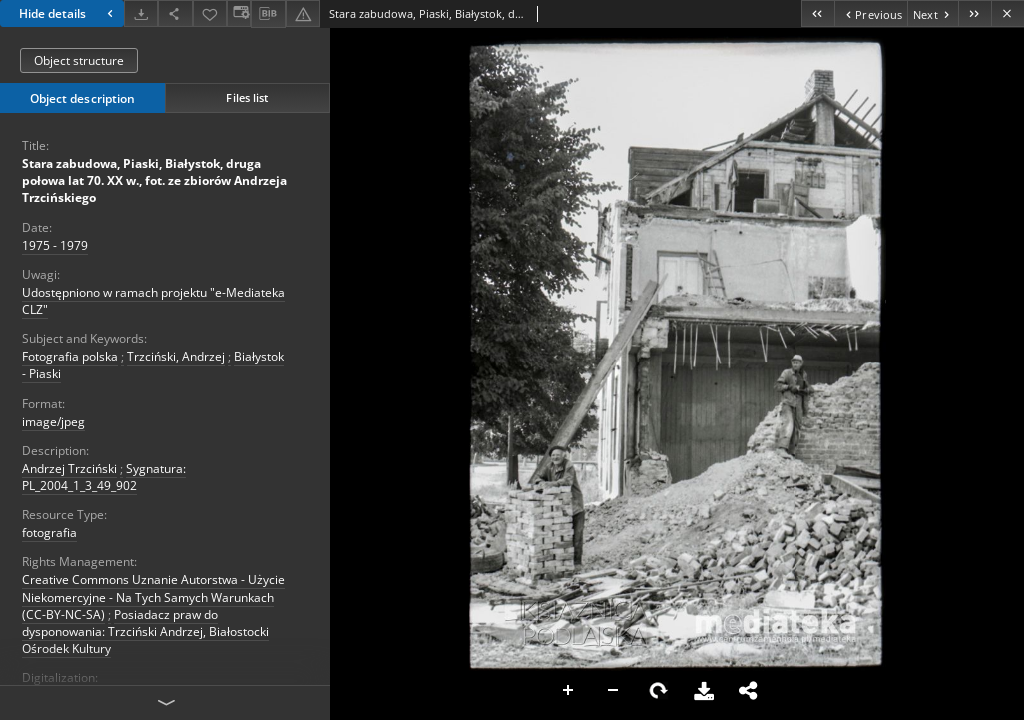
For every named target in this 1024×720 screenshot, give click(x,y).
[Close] (1007, 13)
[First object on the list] (817, 13)
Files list (247, 97)
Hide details (68, 13)
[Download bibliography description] (268, 14)
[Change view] (239, 13)
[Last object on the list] (974, 13)
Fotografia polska (70, 356)
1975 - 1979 (55, 245)
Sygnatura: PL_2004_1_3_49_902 (104, 477)
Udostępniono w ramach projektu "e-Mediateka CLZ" (153, 301)
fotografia (49, 532)
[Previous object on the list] (870, 13)
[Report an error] (303, 13)
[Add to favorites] (210, 13)
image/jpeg (53, 421)
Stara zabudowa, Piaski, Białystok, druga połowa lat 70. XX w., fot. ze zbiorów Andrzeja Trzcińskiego (154, 180)
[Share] (175, 13)
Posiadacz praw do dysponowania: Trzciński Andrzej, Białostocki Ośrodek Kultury (145, 631)
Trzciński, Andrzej (176, 356)
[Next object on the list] (932, 13)
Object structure (79, 60)
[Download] (141, 13)
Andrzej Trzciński (69, 468)
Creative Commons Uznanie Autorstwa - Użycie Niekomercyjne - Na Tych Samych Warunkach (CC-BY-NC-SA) (153, 596)
